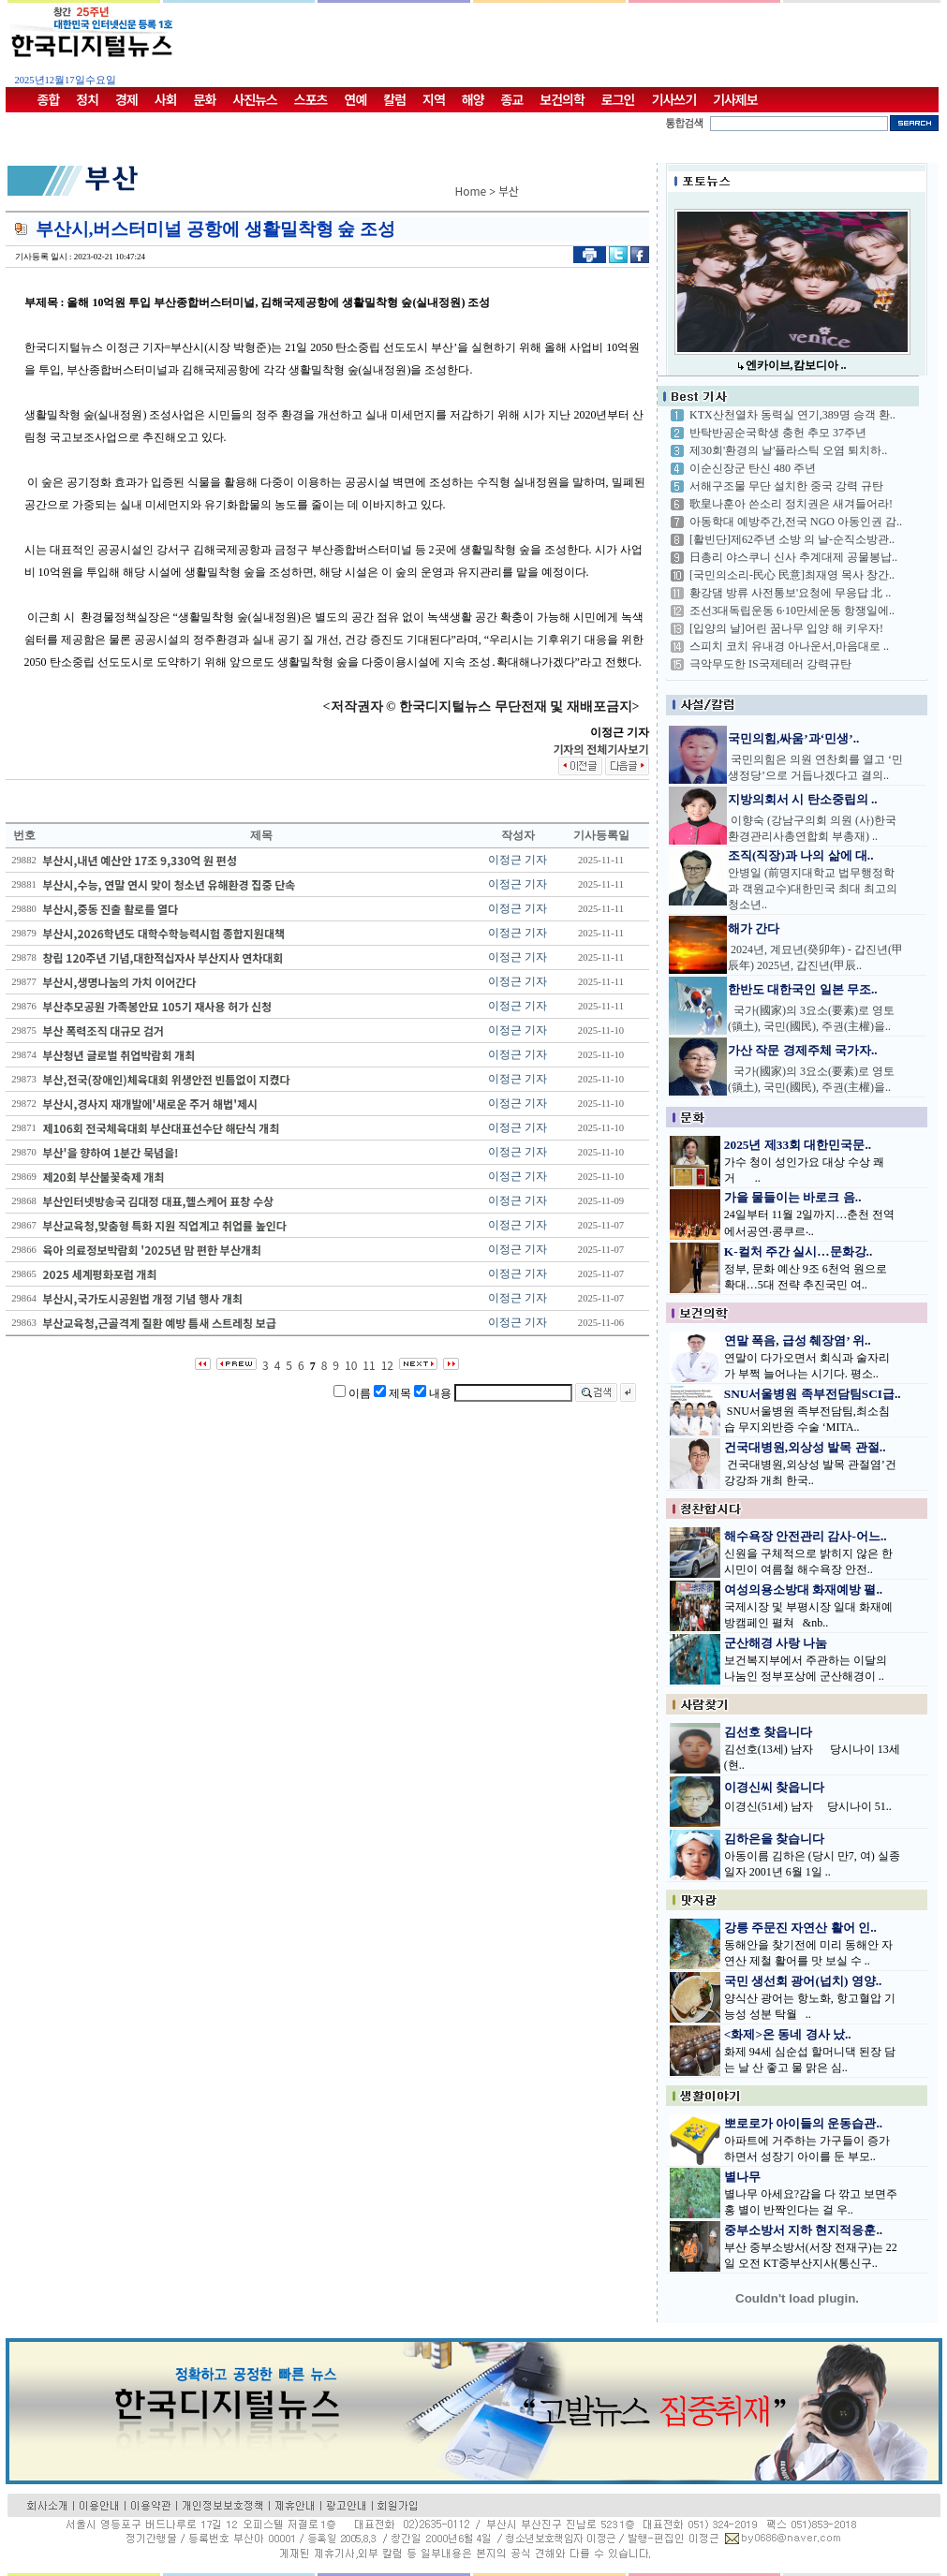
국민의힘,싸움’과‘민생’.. (793, 738)
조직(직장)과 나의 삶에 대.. (801, 855)
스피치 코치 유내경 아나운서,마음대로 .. (789, 646)
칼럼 (394, 99)
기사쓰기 (674, 99)
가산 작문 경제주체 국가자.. (803, 1050)
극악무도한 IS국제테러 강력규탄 (770, 663)
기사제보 (735, 99)
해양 (473, 99)
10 (351, 1365)
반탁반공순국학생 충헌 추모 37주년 (777, 432)
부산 (508, 191)
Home (471, 191)
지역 (433, 99)
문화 (205, 99)
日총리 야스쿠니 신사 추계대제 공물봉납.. (793, 557)
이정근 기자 (517, 859)
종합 (48, 99)
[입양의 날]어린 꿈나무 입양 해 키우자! (786, 628)
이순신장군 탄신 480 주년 (752, 468)
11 (369, 1365)
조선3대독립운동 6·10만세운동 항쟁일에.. (792, 610)
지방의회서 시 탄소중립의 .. (803, 799)
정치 (87, 99)
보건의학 (562, 99)
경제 (126, 99)
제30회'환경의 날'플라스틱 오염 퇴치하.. (788, 450)
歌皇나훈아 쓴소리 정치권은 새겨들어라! (791, 503)
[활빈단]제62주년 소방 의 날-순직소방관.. (792, 539)
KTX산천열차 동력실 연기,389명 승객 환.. (792, 414)
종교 (512, 99)
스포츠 (311, 99)
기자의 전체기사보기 (600, 749)
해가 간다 (753, 928)
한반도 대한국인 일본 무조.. (803, 989)
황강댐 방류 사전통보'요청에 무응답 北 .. (790, 592)
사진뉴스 (254, 99)
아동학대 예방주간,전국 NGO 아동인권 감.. (795, 521)
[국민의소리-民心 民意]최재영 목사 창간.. (792, 574)
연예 (356, 99)
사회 (166, 99)
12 (387, 1365)
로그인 (618, 99)
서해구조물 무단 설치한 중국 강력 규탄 (786, 486)
